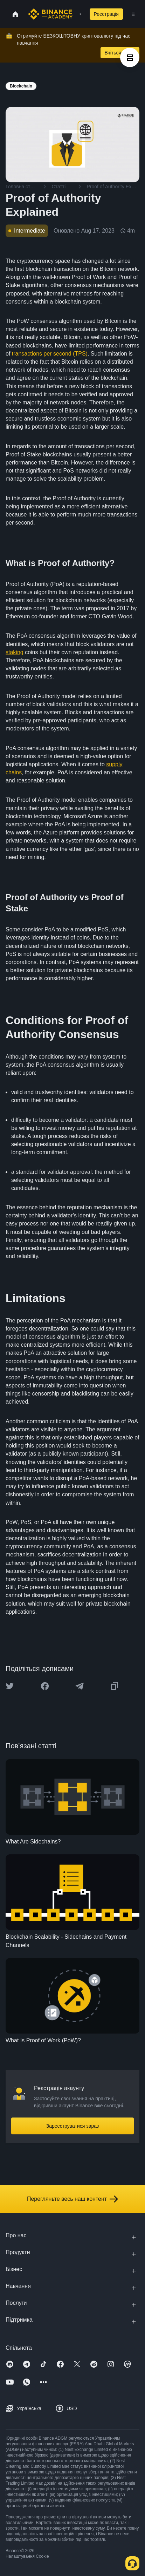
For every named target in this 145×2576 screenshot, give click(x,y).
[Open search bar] (78, 14)
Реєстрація (106, 14)
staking (14, 652)
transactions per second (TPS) (50, 354)
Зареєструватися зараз (72, 2126)
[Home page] (50, 14)
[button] (133, 14)
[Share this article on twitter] (10, 1686)
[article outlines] (129, 57)
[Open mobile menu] (133, 14)
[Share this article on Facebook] (45, 1686)
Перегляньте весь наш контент (72, 2199)
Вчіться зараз (120, 53)
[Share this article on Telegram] (79, 1686)
